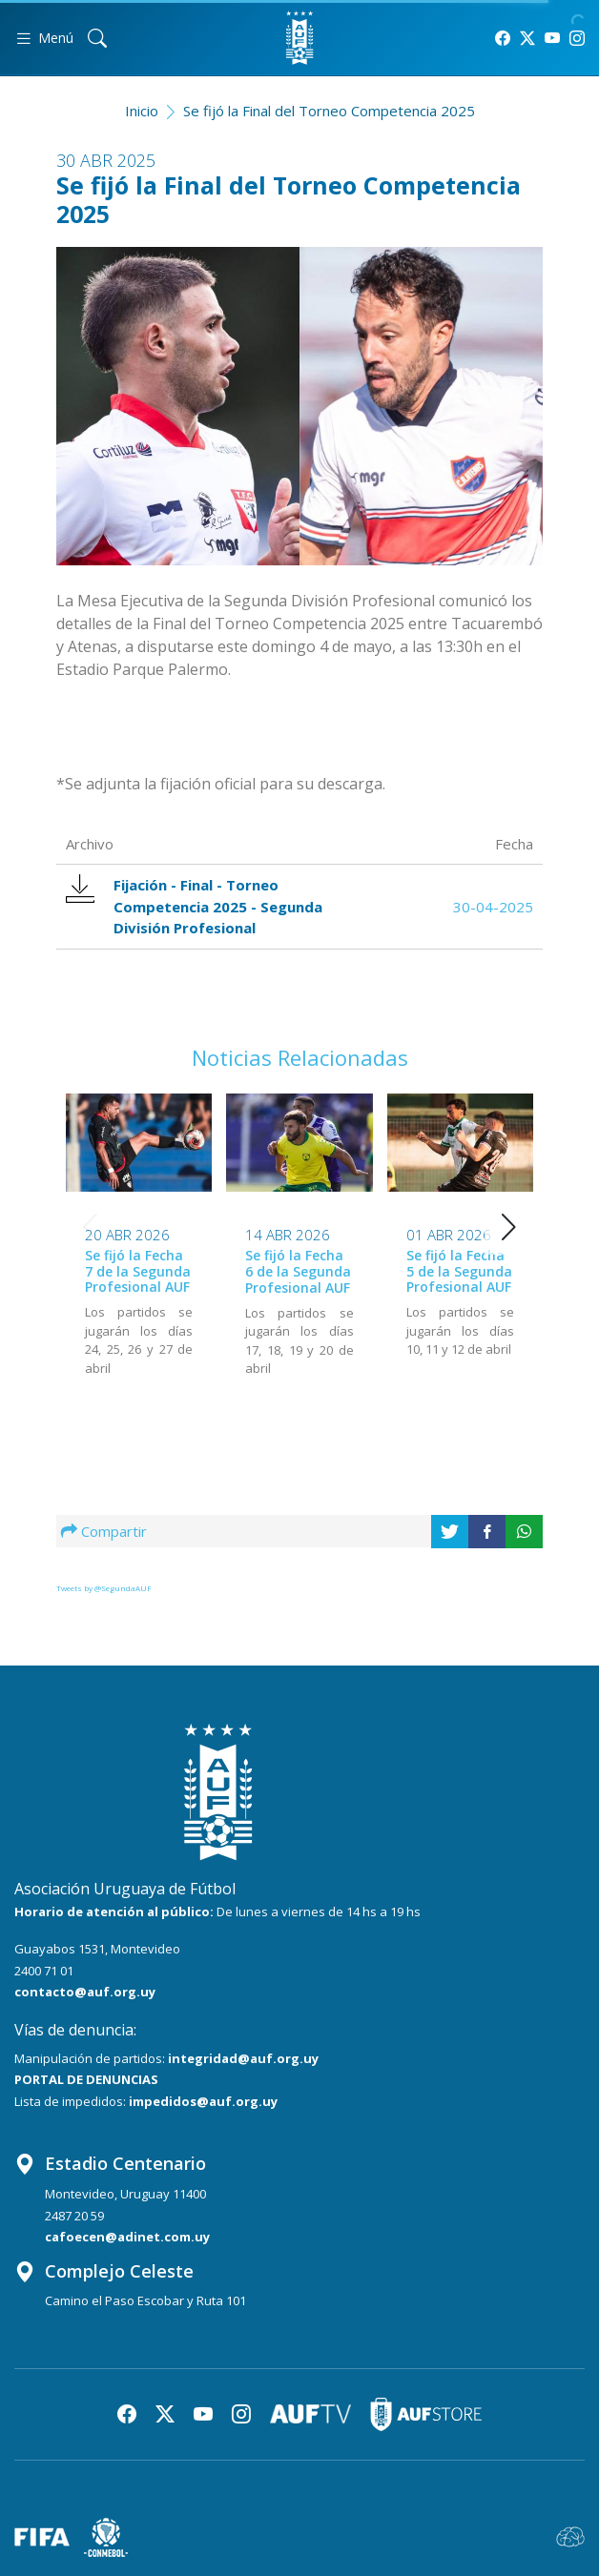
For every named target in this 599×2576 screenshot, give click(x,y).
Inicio (141, 110)
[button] (509, 1227)
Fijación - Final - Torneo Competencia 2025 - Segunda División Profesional (194, 905)
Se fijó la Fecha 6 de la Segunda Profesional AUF (298, 1271)
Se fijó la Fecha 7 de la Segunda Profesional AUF (138, 1271)
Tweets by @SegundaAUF (104, 1588)
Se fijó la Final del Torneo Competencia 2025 (329, 110)
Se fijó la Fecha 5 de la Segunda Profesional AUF (459, 1271)
